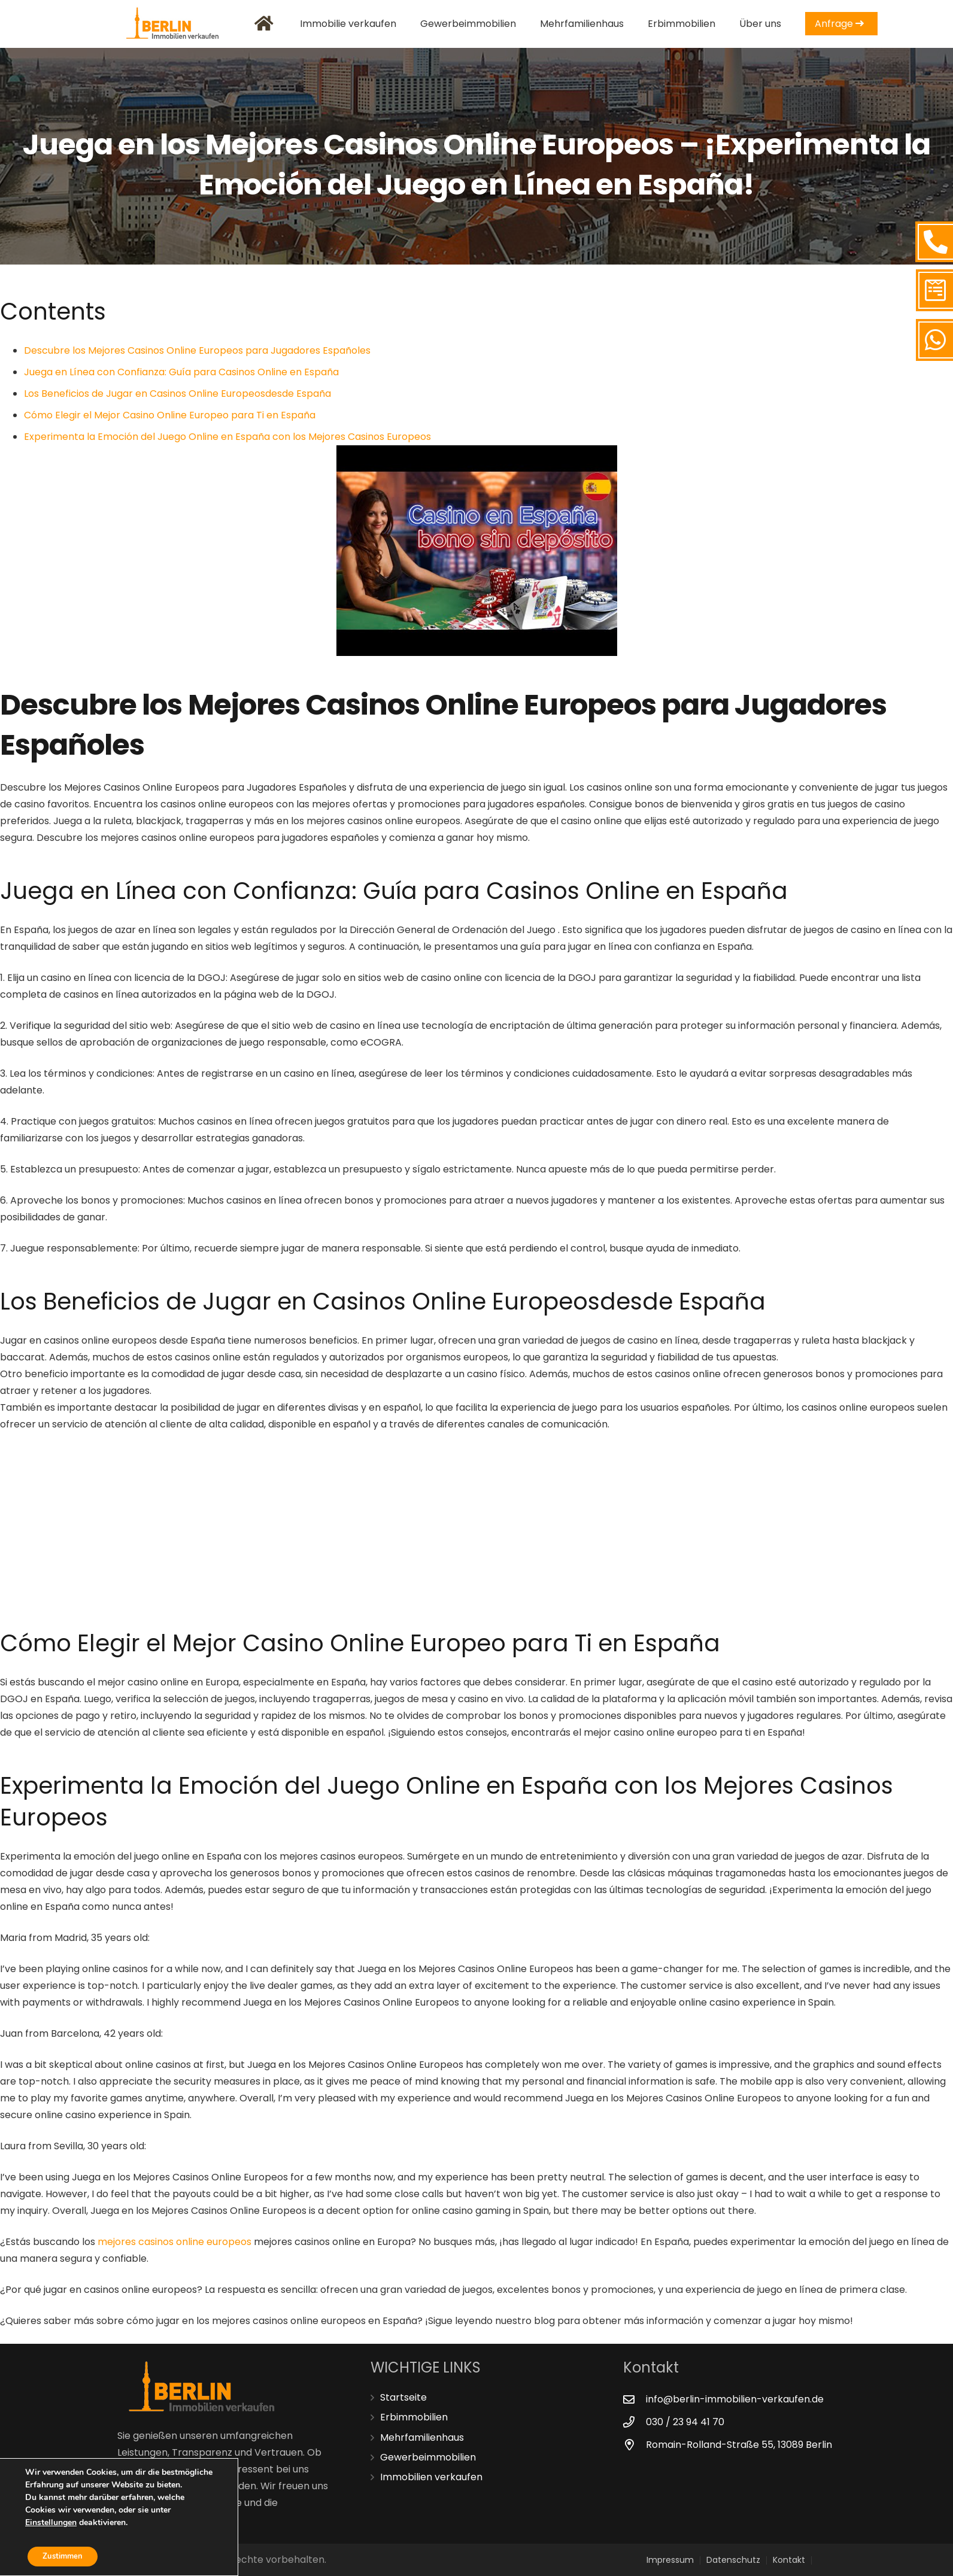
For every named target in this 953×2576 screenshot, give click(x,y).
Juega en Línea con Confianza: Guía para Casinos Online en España (181, 372)
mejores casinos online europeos (174, 2242)
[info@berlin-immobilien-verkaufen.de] (634, 2399)
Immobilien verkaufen (431, 2477)
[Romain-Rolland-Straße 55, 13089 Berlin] (634, 2444)
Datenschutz (733, 2560)
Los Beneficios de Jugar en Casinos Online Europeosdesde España (177, 393)
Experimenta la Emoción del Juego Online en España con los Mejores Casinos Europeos (227, 436)
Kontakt (789, 2560)
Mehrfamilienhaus (422, 2437)
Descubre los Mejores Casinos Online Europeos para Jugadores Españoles (197, 350)
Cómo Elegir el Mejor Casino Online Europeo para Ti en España (169, 415)
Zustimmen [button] (66, 2555)
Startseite (403, 2397)
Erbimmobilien (414, 2417)
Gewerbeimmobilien (428, 2457)
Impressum (670, 2560)
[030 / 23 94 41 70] (634, 2422)
